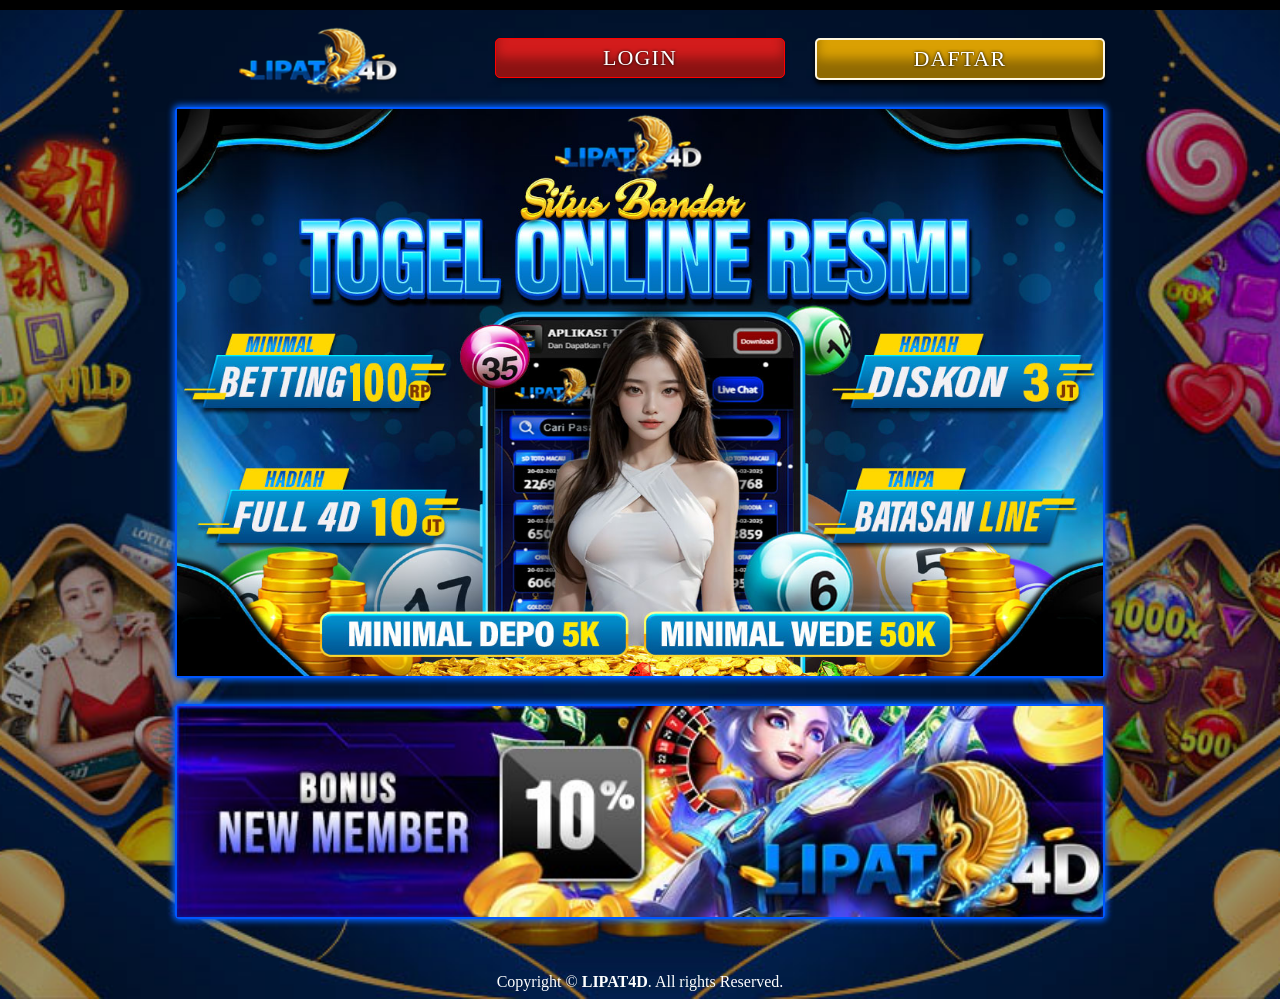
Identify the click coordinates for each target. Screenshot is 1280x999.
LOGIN (640, 57)
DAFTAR (960, 58)
